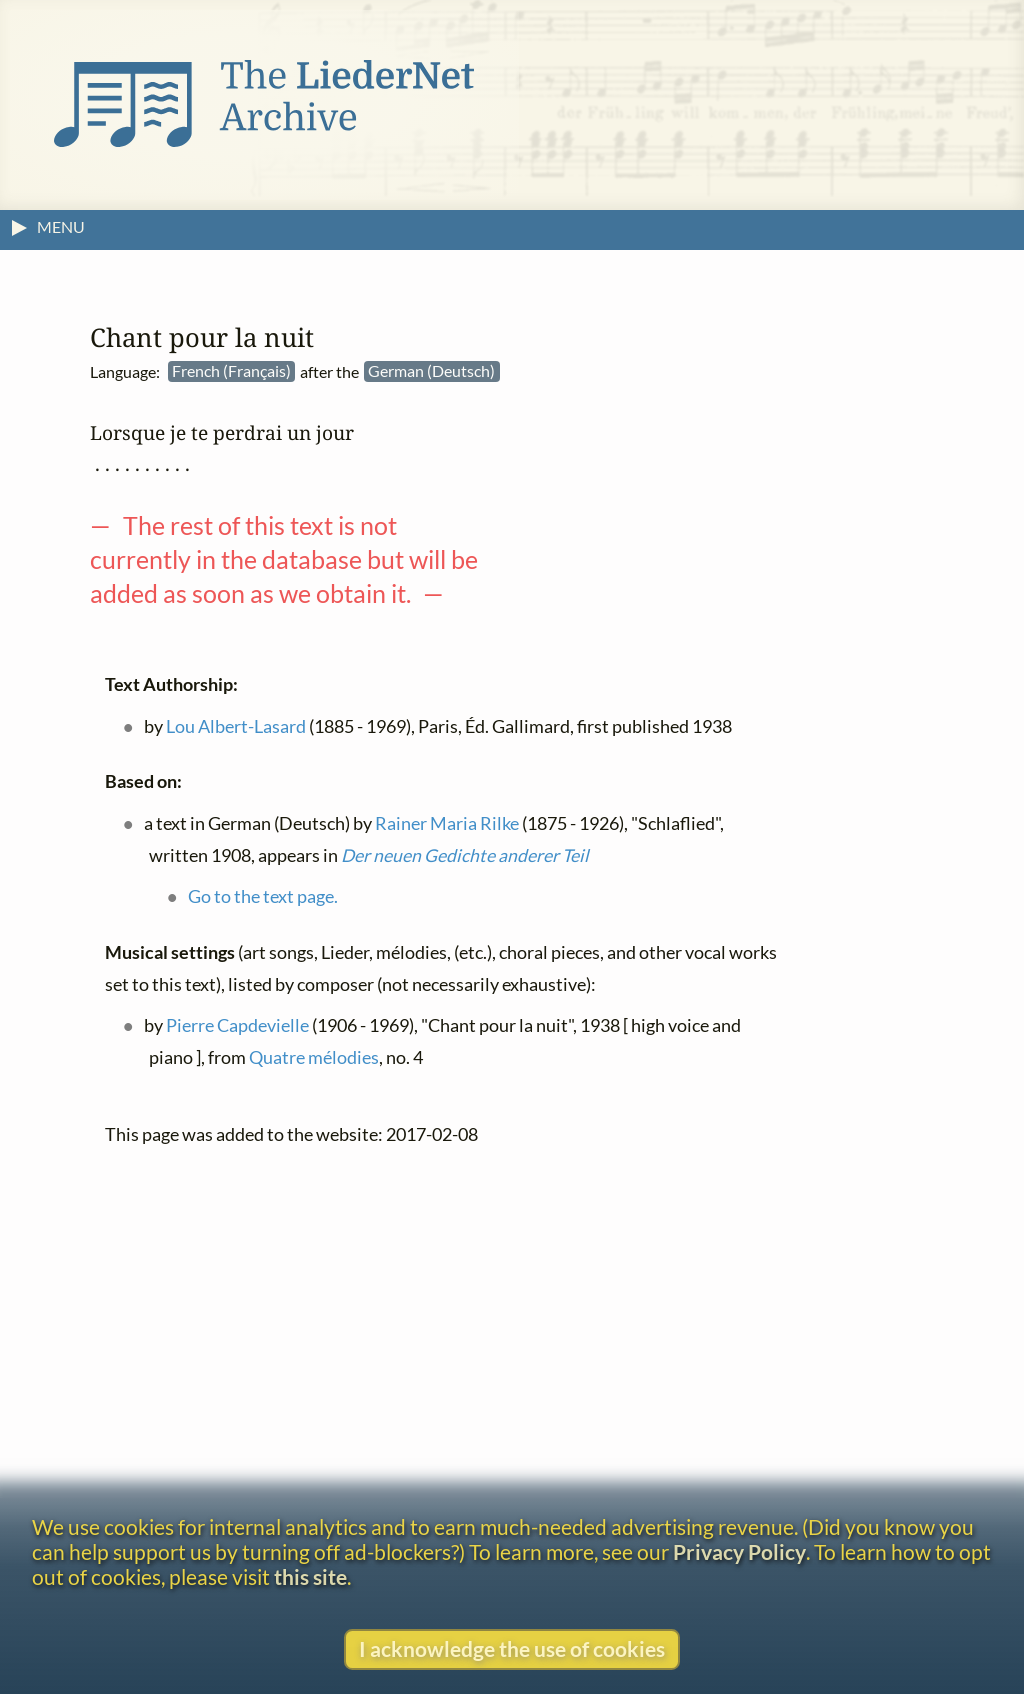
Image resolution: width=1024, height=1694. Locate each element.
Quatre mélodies (314, 1057)
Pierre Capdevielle (237, 1026)
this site (310, 1576)
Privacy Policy (739, 1551)
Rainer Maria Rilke (447, 823)
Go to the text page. (263, 897)
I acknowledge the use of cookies (512, 1648)
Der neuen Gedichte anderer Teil (465, 855)
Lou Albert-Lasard (236, 726)
